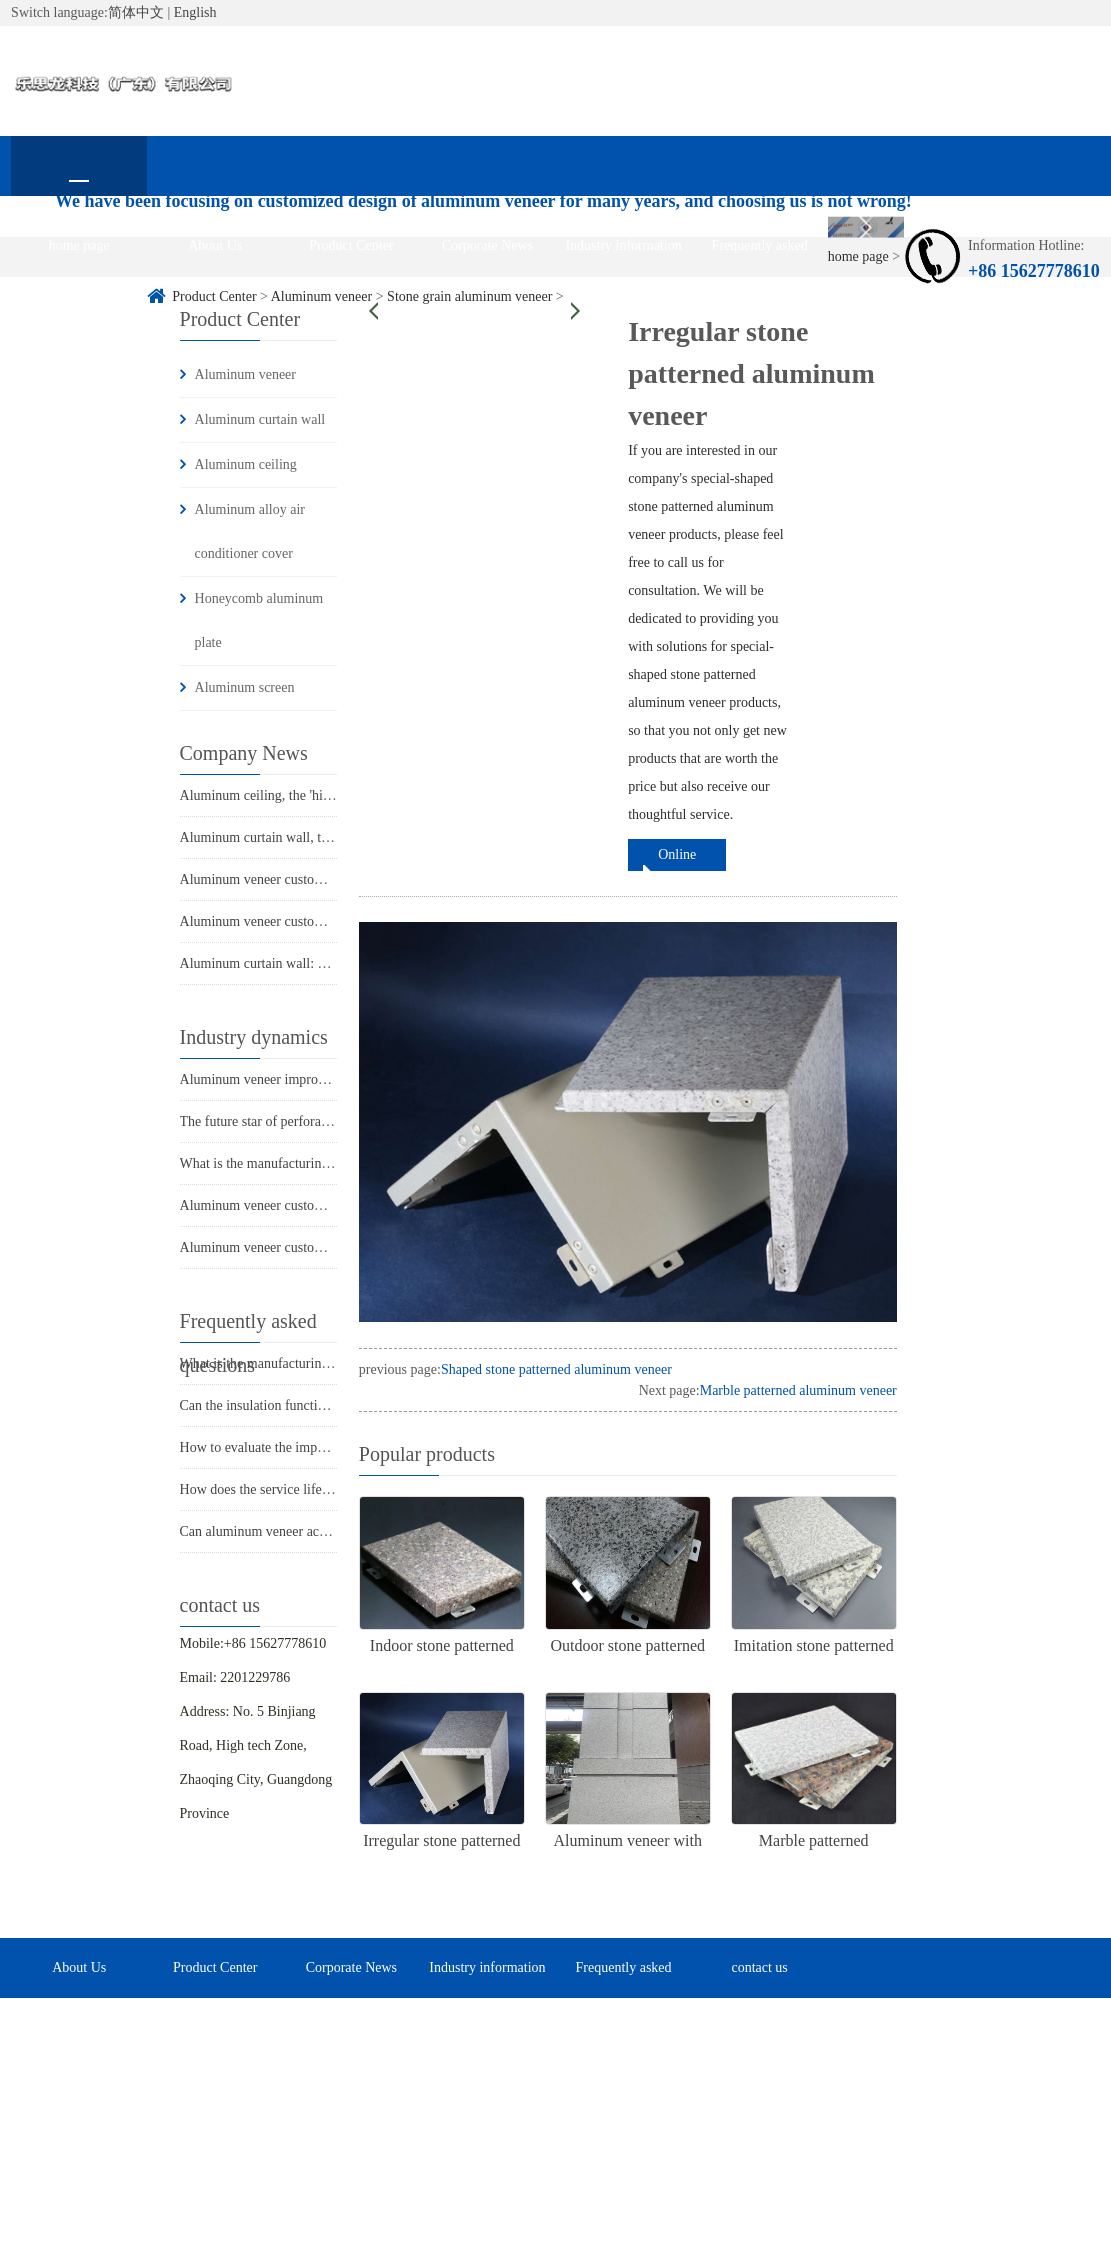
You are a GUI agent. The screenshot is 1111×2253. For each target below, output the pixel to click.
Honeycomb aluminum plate (259, 620)
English (195, 12)
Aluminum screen (245, 687)
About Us (215, 245)
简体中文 (136, 12)
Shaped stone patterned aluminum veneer (556, 1369)
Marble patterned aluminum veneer (798, 1390)
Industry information (623, 245)
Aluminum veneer (245, 374)
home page (79, 245)
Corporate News (487, 245)
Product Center (351, 245)
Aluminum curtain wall (260, 419)
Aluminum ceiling (246, 464)
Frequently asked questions (760, 257)
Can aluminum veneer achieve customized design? (321, 1531)
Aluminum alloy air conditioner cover (250, 531)
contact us (79, 305)
